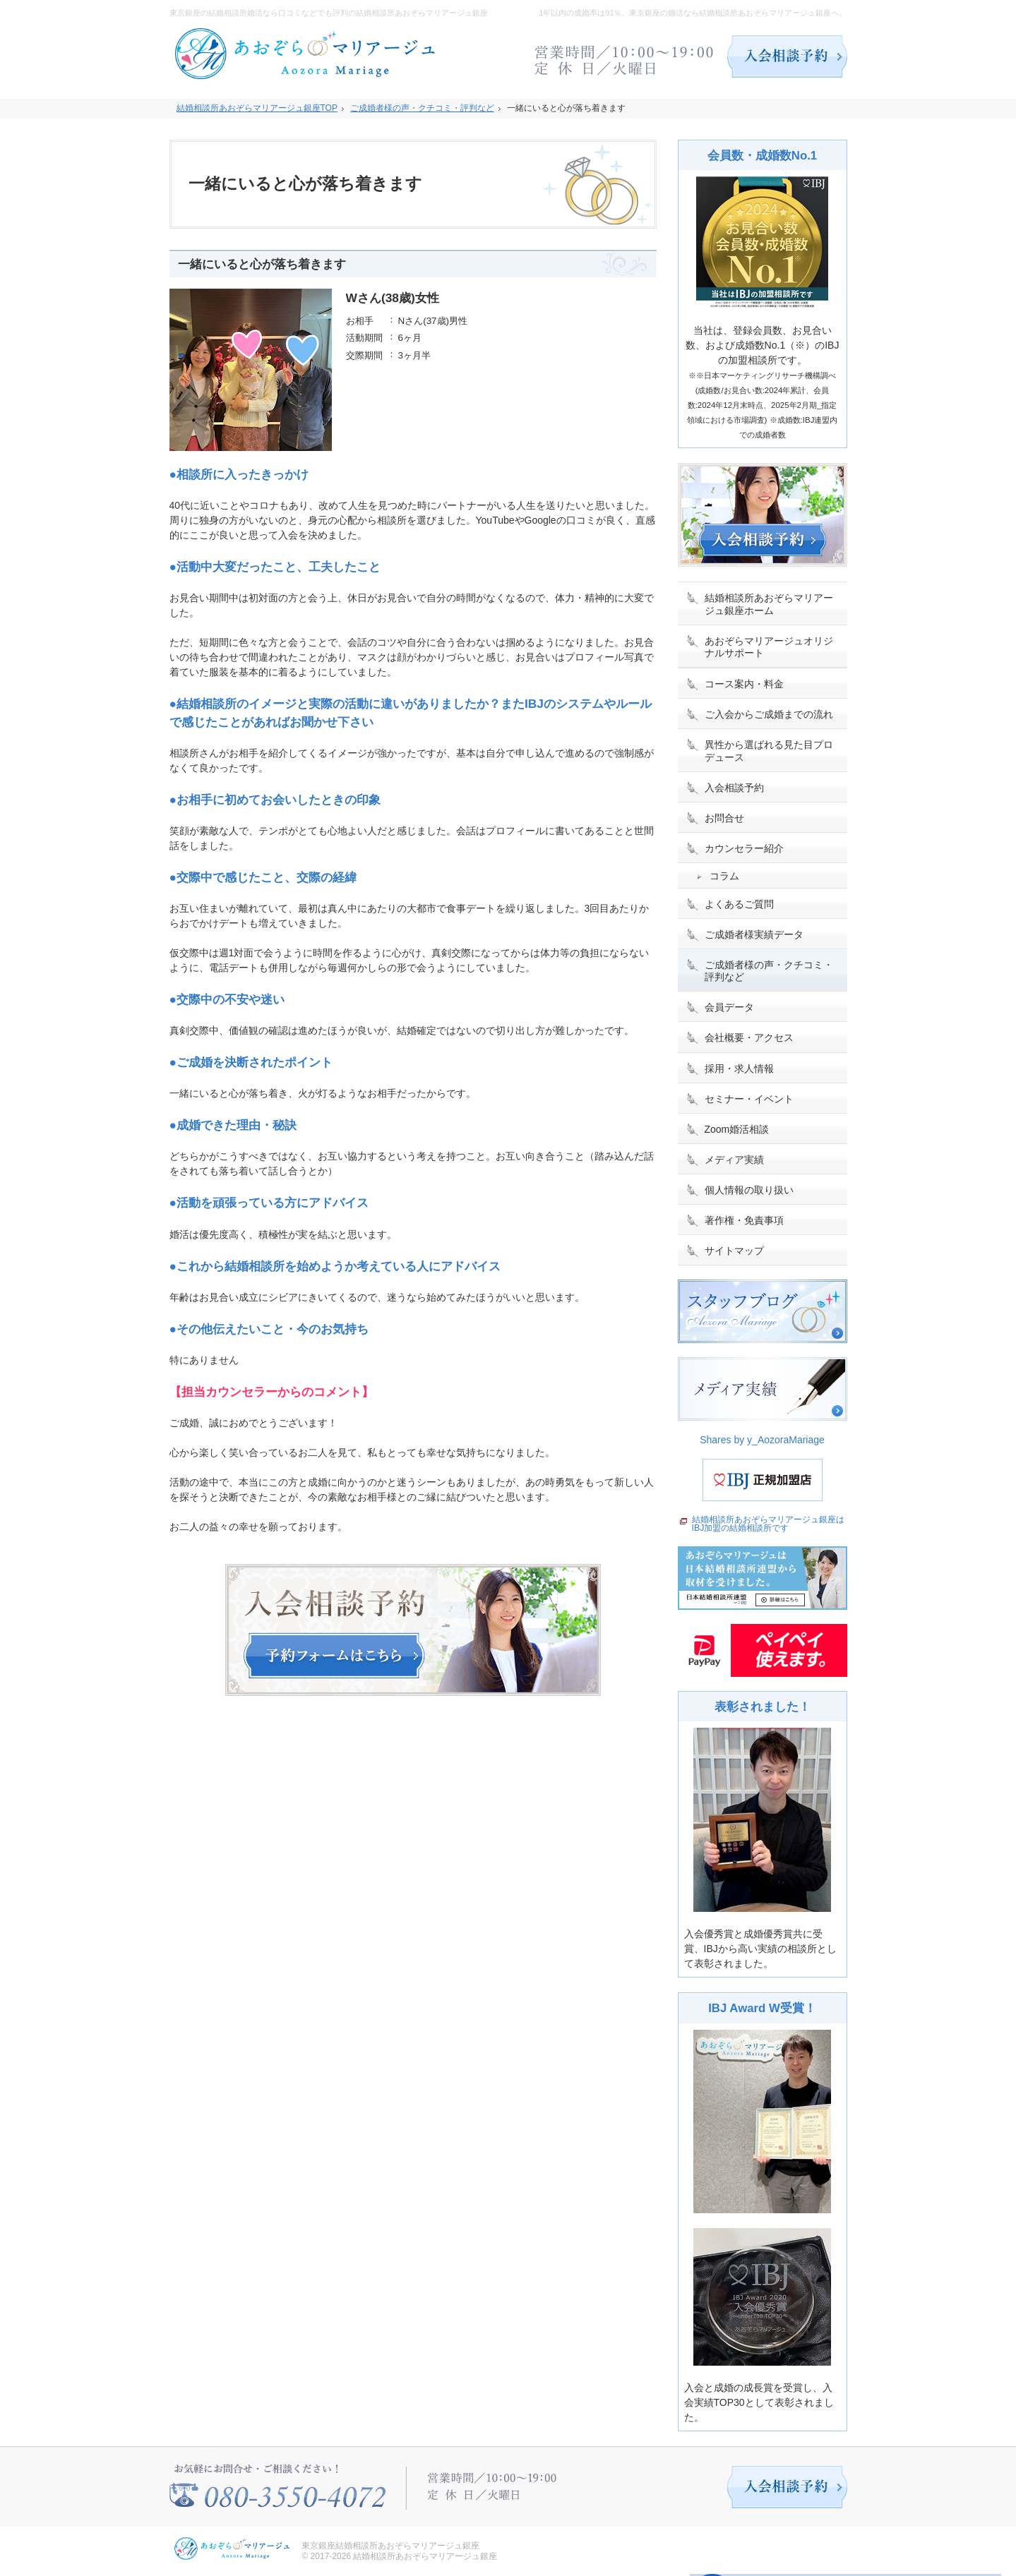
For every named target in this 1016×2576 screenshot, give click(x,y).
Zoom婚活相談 (737, 1129)
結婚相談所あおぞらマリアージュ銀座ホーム (769, 604)
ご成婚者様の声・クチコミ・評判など (769, 971)
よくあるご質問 (739, 904)
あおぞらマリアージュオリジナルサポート (769, 647)
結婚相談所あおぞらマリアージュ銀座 (425, 2556)
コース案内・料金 (744, 684)
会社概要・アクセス (749, 1037)
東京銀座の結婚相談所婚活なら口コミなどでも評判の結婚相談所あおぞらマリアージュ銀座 (328, 12)
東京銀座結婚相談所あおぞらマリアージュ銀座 (390, 2546)
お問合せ (724, 818)
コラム (724, 875)
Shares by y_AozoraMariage (762, 1439)
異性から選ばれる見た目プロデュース (769, 751)
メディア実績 (734, 1159)
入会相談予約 (734, 787)
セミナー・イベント (749, 1099)
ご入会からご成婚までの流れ (769, 714)
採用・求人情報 (739, 1068)
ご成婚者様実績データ (754, 934)
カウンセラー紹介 (744, 848)
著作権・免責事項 (744, 1220)
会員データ (729, 1007)
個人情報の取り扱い (749, 1190)
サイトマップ (734, 1250)
